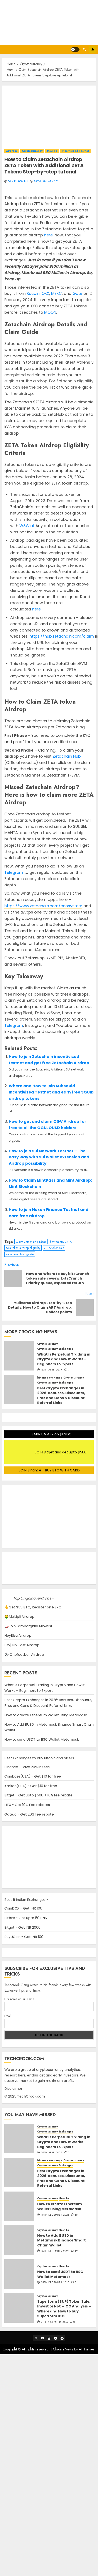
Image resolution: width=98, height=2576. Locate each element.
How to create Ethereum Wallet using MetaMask (45, 1715)
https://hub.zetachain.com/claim (61, 636)
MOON (50, 312)
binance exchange (49, 1378)
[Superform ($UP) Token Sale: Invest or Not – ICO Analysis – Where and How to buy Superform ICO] (19, 2308)
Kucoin (33, 293)
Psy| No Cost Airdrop (21, 1645)
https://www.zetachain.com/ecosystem (43, 906)
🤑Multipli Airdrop (19, 1616)
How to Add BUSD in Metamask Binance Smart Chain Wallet (61, 2240)
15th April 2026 (51, 1370)
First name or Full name (19, 1999)
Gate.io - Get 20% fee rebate (29, 1814)
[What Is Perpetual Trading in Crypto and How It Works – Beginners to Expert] (19, 1355)
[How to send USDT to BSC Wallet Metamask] (19, 2274)
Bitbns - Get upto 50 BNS (25, 1917)
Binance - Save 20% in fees (27, 1767)
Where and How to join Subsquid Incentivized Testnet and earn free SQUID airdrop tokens (51, 1092)
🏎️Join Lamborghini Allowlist (28, 1626)
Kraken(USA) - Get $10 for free (30, 1785)
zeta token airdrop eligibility (23, 1248)
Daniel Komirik (18, 181)
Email (7, 2016)
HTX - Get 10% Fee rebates (27, 1804)
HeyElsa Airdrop (17, 1635)
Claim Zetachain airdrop (31, 1242)
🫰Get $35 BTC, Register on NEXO (32, 1607)
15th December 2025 (55, 2215)
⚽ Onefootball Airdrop (24, 1654)
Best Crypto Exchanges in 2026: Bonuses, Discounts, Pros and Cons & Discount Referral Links (61, 1395)
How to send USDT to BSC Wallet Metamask (41, 1739)
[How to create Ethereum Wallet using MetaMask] (19, 2206)
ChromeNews (63, 2349)
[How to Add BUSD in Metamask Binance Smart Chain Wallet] (19, 2240)
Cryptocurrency (32, 151)
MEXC (56, 293)
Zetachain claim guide (20, 1254)
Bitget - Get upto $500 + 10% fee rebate (38, 1795)
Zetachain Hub (67, 756)
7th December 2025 (54, 2322)
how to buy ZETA (61, 1242)
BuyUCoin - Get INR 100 (23, 1936)
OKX (45, 293)
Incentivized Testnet (75, 151)
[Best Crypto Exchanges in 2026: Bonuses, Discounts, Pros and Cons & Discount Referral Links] (19, 1389)
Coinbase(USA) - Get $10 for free (32, 1776)
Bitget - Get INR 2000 (22, 1927)
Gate (77, 293)
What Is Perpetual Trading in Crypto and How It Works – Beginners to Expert (63, 1359)
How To (52, 151)
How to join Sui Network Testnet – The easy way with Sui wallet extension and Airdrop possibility (49, 1157)
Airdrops (11, 151)
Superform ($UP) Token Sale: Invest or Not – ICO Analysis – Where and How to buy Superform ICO (64, 2309)
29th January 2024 (47, 181)
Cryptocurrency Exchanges (55, 1349)
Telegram (13, 872)
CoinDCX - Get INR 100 (23, 1908)
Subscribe (92, 49)
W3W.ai (26, 525)
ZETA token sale (54, 1248)
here (48, 235)
